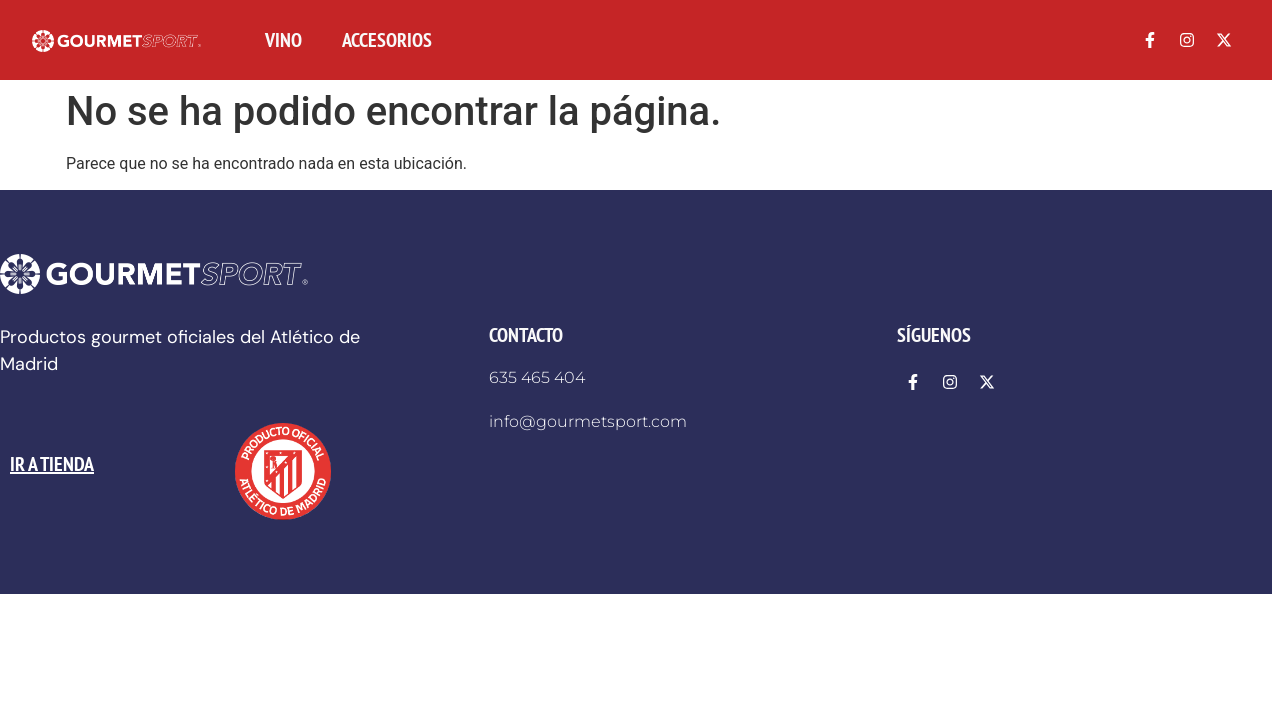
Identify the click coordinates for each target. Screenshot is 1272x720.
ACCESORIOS (387, 40)
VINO (283, 40)
